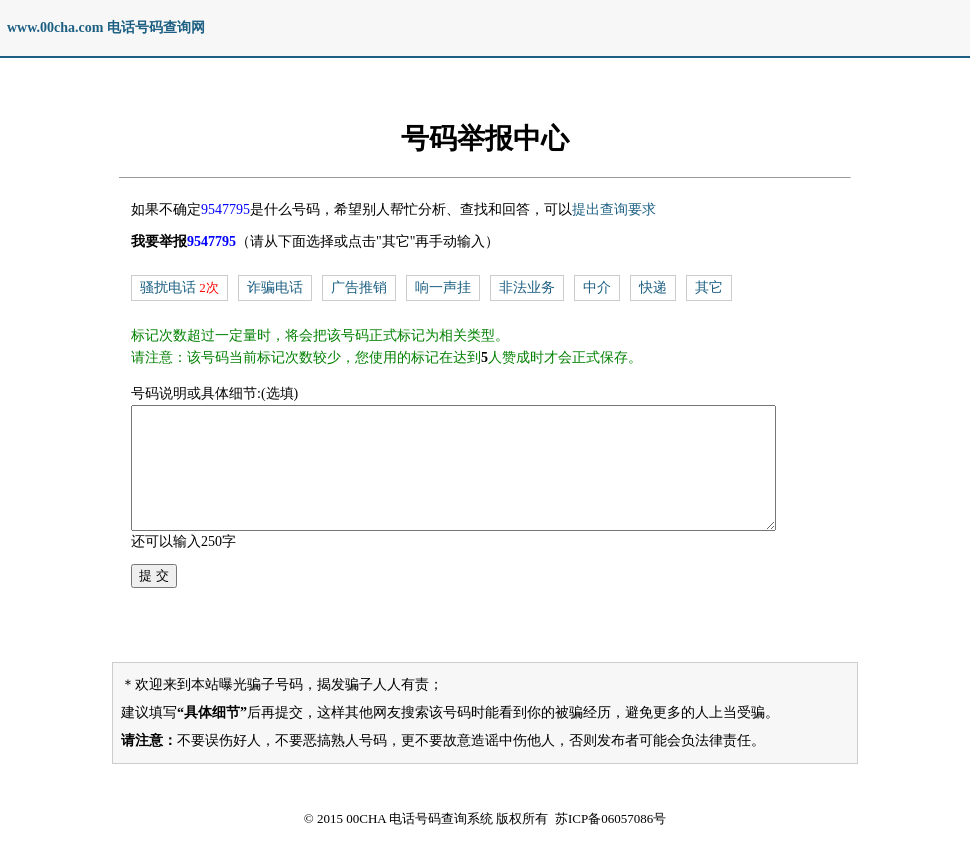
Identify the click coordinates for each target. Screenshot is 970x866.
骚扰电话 (168, 287)
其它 (709, 287)
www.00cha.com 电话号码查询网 (106, 27)
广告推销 (359, 287)
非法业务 (527, 287)
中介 (597, 287)
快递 (653, 287)
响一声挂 (443, 287)
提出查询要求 (614, 209)
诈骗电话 (275, 287)
